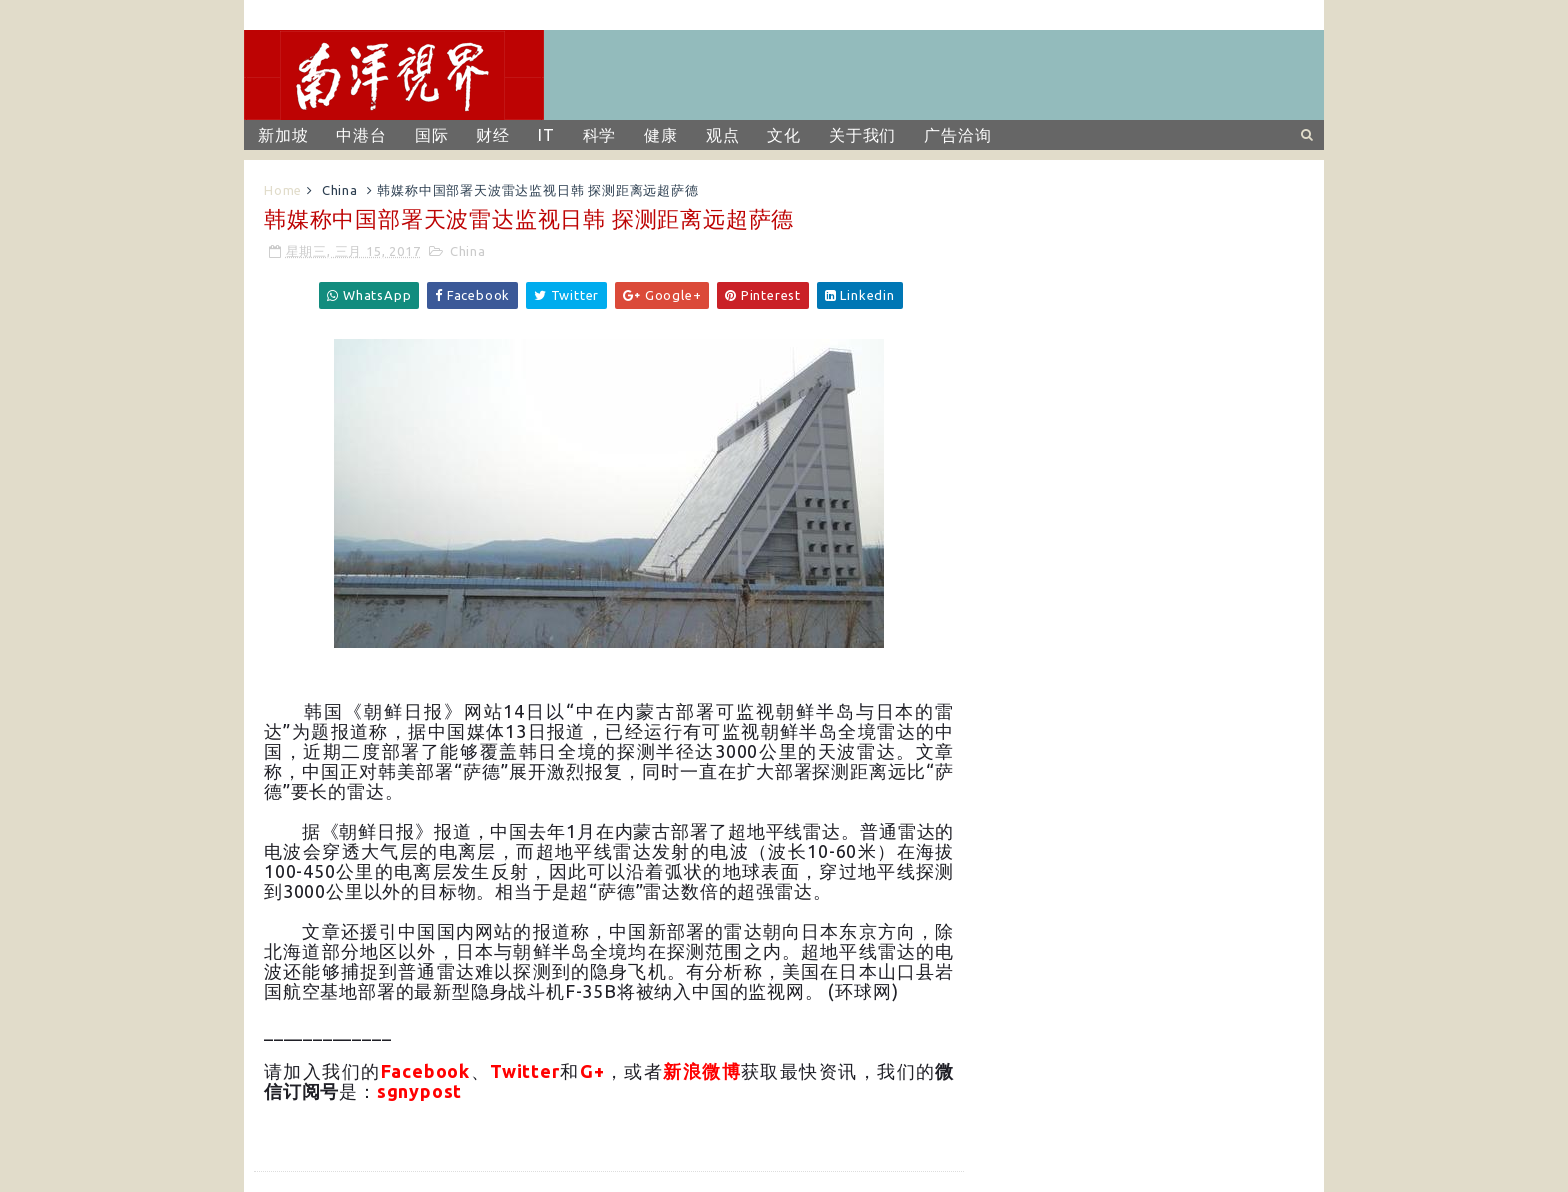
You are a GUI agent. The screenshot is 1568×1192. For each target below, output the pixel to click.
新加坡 (283, 135)
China (340, 190)
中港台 (361, 135)
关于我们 (862, 135)
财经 (493, 135)
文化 (784, 135)
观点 (723, 135)
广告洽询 (957, 135)
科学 (600, 135)
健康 (661, 135)
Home (283, 190)
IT (546, 135)
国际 (432, 135)
